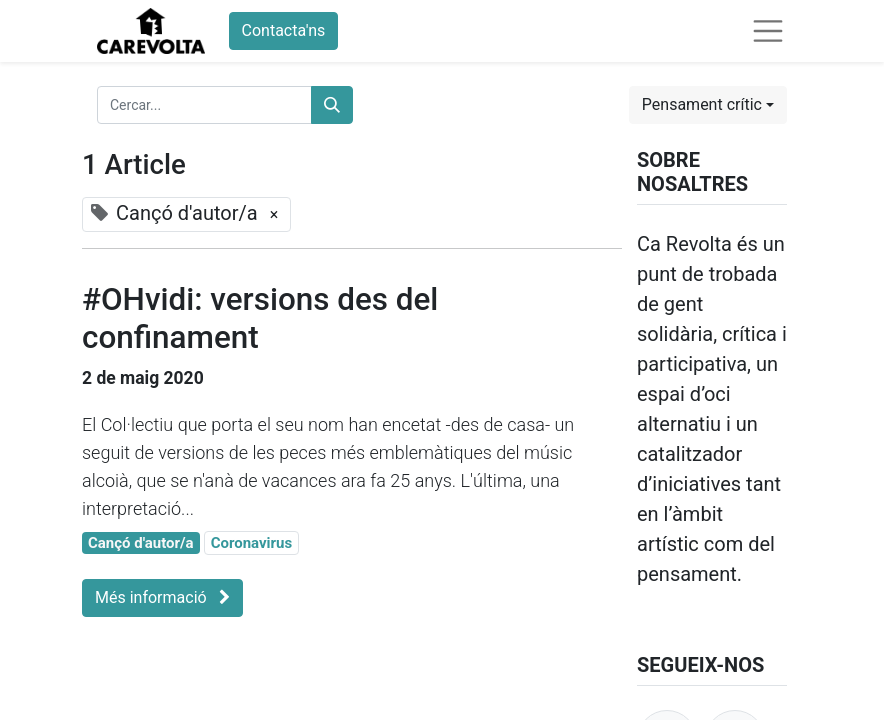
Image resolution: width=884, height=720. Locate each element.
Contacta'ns (284, 30)
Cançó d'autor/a (141, 543)
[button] (708, 105)
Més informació (162, 597)
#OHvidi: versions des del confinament (260, 318)
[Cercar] (332, 105)
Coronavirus (252, 543)
